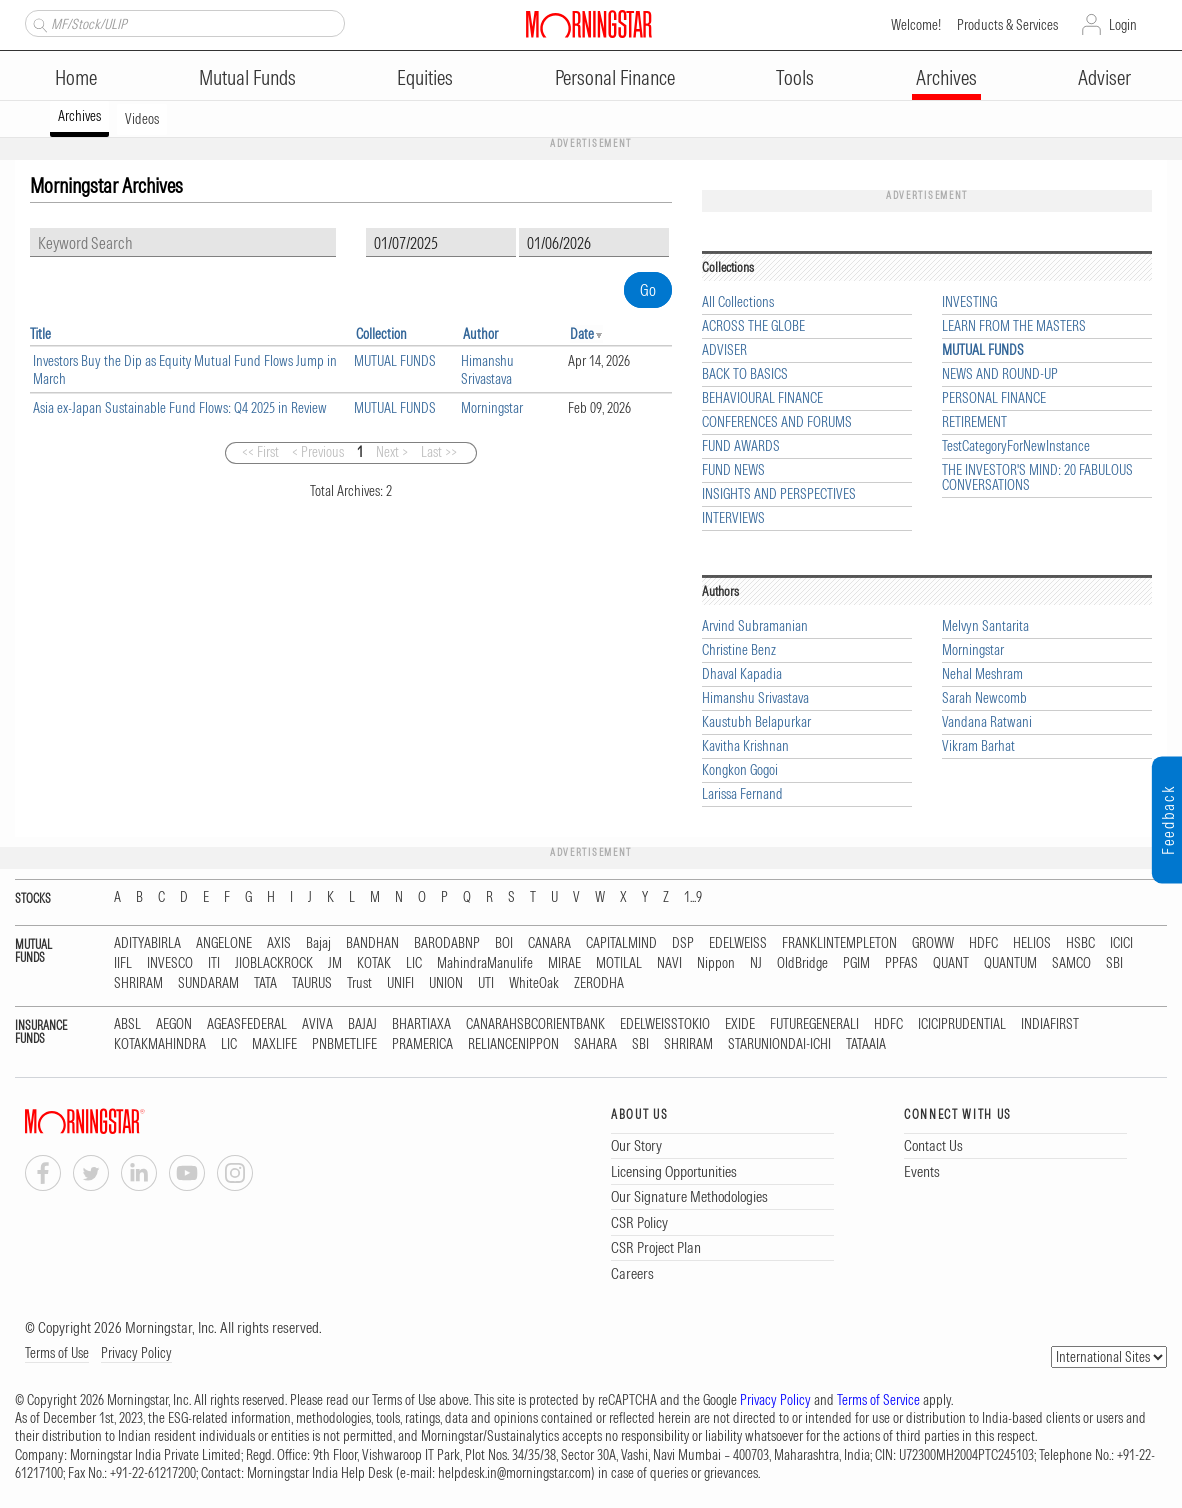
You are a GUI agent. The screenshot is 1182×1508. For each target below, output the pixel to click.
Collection (381, 334)
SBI (1114, 963)
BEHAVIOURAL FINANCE (762, 398)
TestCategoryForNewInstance (1016, 446)
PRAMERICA (422, 1044)
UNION (446, 983)
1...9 (693, 897)
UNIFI (400, 983)
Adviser (1104, 77)
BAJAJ (362, 1024)
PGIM (856, 963)
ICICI (1121, 943)
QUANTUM (1010, 963)
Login (1123, 25)
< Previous (318, 452)
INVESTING (969, 302)
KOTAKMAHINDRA (160, 1044)
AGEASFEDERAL (247, 1024)
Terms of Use (57, 1353)
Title (40, 334)
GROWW (933, 943)
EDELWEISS (738, 943)
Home (76, 77)
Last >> (439, 452)
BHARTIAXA (421, 1024)
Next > (392, 452)
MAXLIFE (274, 1044)
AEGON (174, 1024)
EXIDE (740, 1024)
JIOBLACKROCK (274, 963)
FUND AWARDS (741, 446)
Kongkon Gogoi (740, 770)
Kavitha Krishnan (745, 746)
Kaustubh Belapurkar (756, 722)
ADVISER (724, 350)
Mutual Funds (247, 77)
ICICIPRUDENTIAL (962, 1024)
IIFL (123, 963)
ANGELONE (224, 943)
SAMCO (1071, 963)
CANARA (549, 943)
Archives (946, 77)
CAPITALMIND (621, 943)
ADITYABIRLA (147, 943)
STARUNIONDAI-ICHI (779, 1044)
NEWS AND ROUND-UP (1000, 374)
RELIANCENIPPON (513, 1044)
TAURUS (312, 983)
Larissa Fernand (742, 794)
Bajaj (318, 943)
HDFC (983, 943)
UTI (486, 983)
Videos (142, 119)
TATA (265, 983)
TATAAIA (866, 1044)
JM (335, 963)
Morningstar (492, 408)
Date (582, 334)
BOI (504, 943)
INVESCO (170, 963)
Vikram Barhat (978, 746)
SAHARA (595, 1044)
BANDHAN (372, 943)
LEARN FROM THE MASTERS (1014, 326)
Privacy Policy (136, 1353)
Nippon (716, 963)
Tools (795, 77)
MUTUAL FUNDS (395, 361)
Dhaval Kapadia (742, 674)
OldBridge (802, 963)
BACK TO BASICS (745, 374)
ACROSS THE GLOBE (753, 326)
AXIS (279, 943)
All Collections (738, 302)
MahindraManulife (485, 963)
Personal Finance (615, 77)
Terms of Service (878, 1400)
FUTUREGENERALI (814, 1024)
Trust (359, 983)
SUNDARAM (208, 983)
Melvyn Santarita (985, 626)
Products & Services (1007, 25)
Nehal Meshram (982, 674)
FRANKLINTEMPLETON (839, 943)
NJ (756, 963)
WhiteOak (534, 983)
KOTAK (374, 963)
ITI (214, 963)
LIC (414, 963)
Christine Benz (739, 650)
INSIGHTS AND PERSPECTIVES (779, 494)
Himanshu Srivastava (487, 370)
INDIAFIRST (1050, 1024)
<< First (260, 452)
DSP (683, 943)
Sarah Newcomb (984, 698)
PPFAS (901, 963)
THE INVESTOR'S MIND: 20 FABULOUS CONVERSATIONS (1037, 478)
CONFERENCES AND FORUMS (777, 422)
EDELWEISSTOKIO (665, 1024)
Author (480, 334)
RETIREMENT (974, 422)
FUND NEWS (733, 470)
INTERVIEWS (733, 518)
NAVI (669, 963)
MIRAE (564, 963)
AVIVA (317, 1024)
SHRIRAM (138, 983)
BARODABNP (447, 943)
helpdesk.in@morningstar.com (514, 1473)
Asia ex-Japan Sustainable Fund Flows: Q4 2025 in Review (180, 408)
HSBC (1080, 943)
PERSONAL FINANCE (994, 398)
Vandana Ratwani (987, 722)
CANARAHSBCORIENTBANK (535, 1024)
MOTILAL (619, 963)
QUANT (951, 963)
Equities (425, 77)
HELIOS (1032, 943)
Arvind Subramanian (755, 626)
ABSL (127, 1024)
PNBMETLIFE (344, 1044)
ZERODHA (599, 983)
